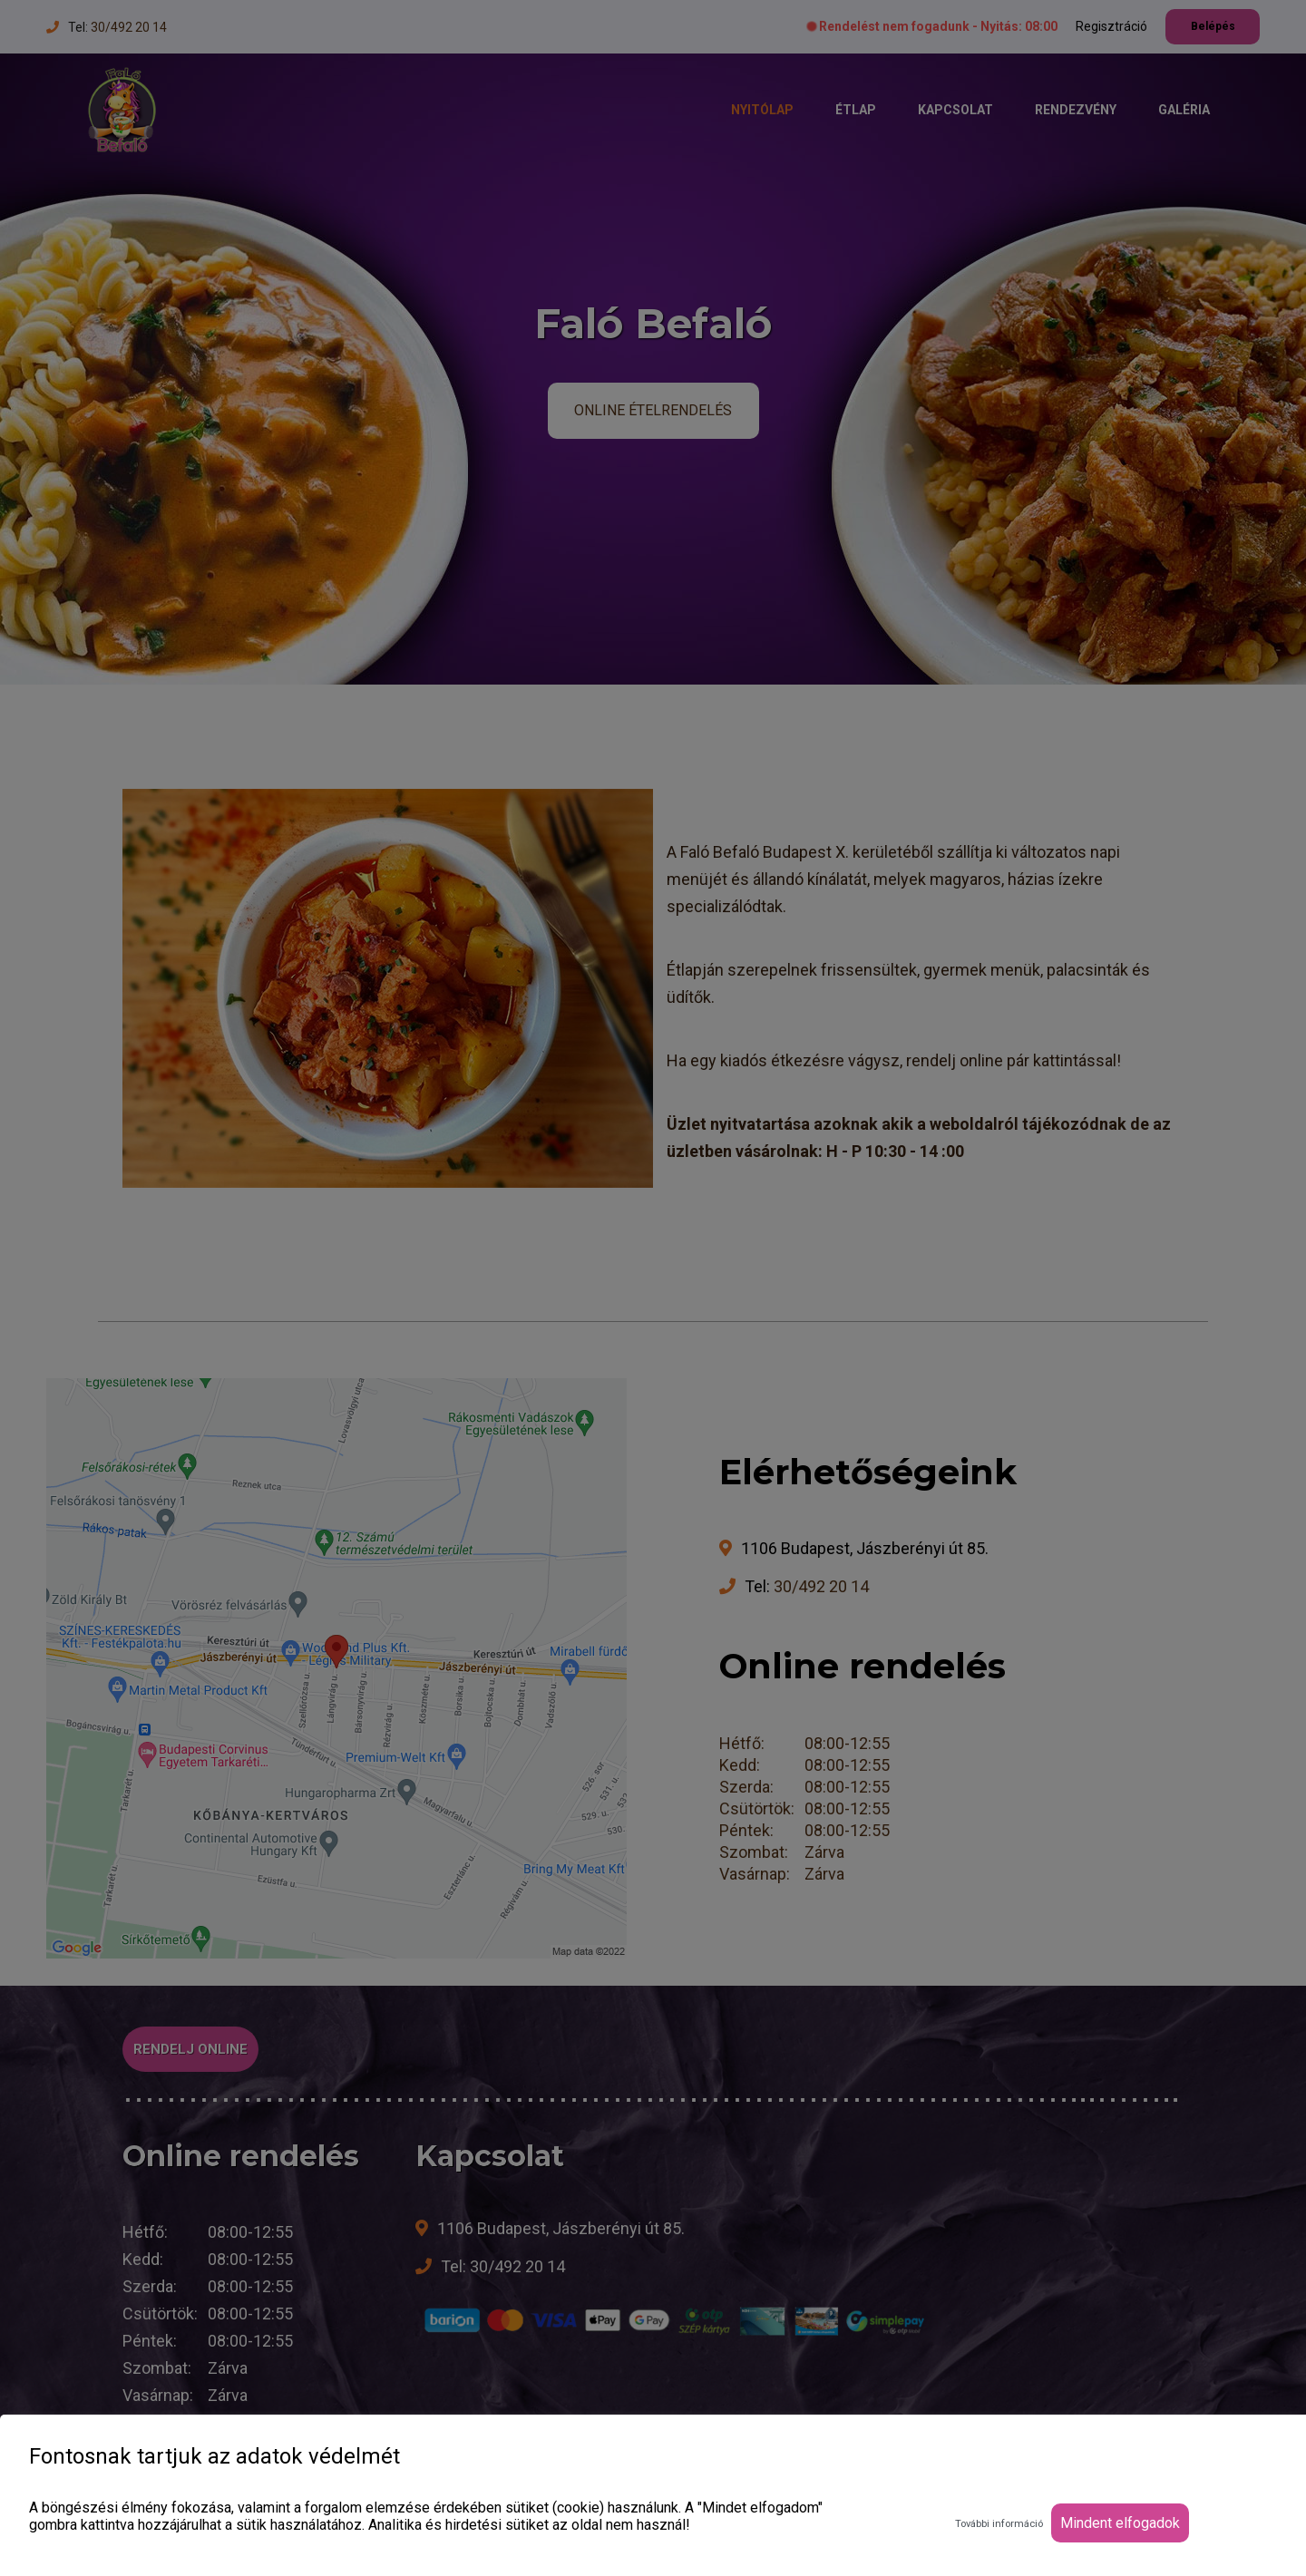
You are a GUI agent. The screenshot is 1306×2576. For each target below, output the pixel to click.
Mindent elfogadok (1120, 2523)
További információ (999, 2524)
